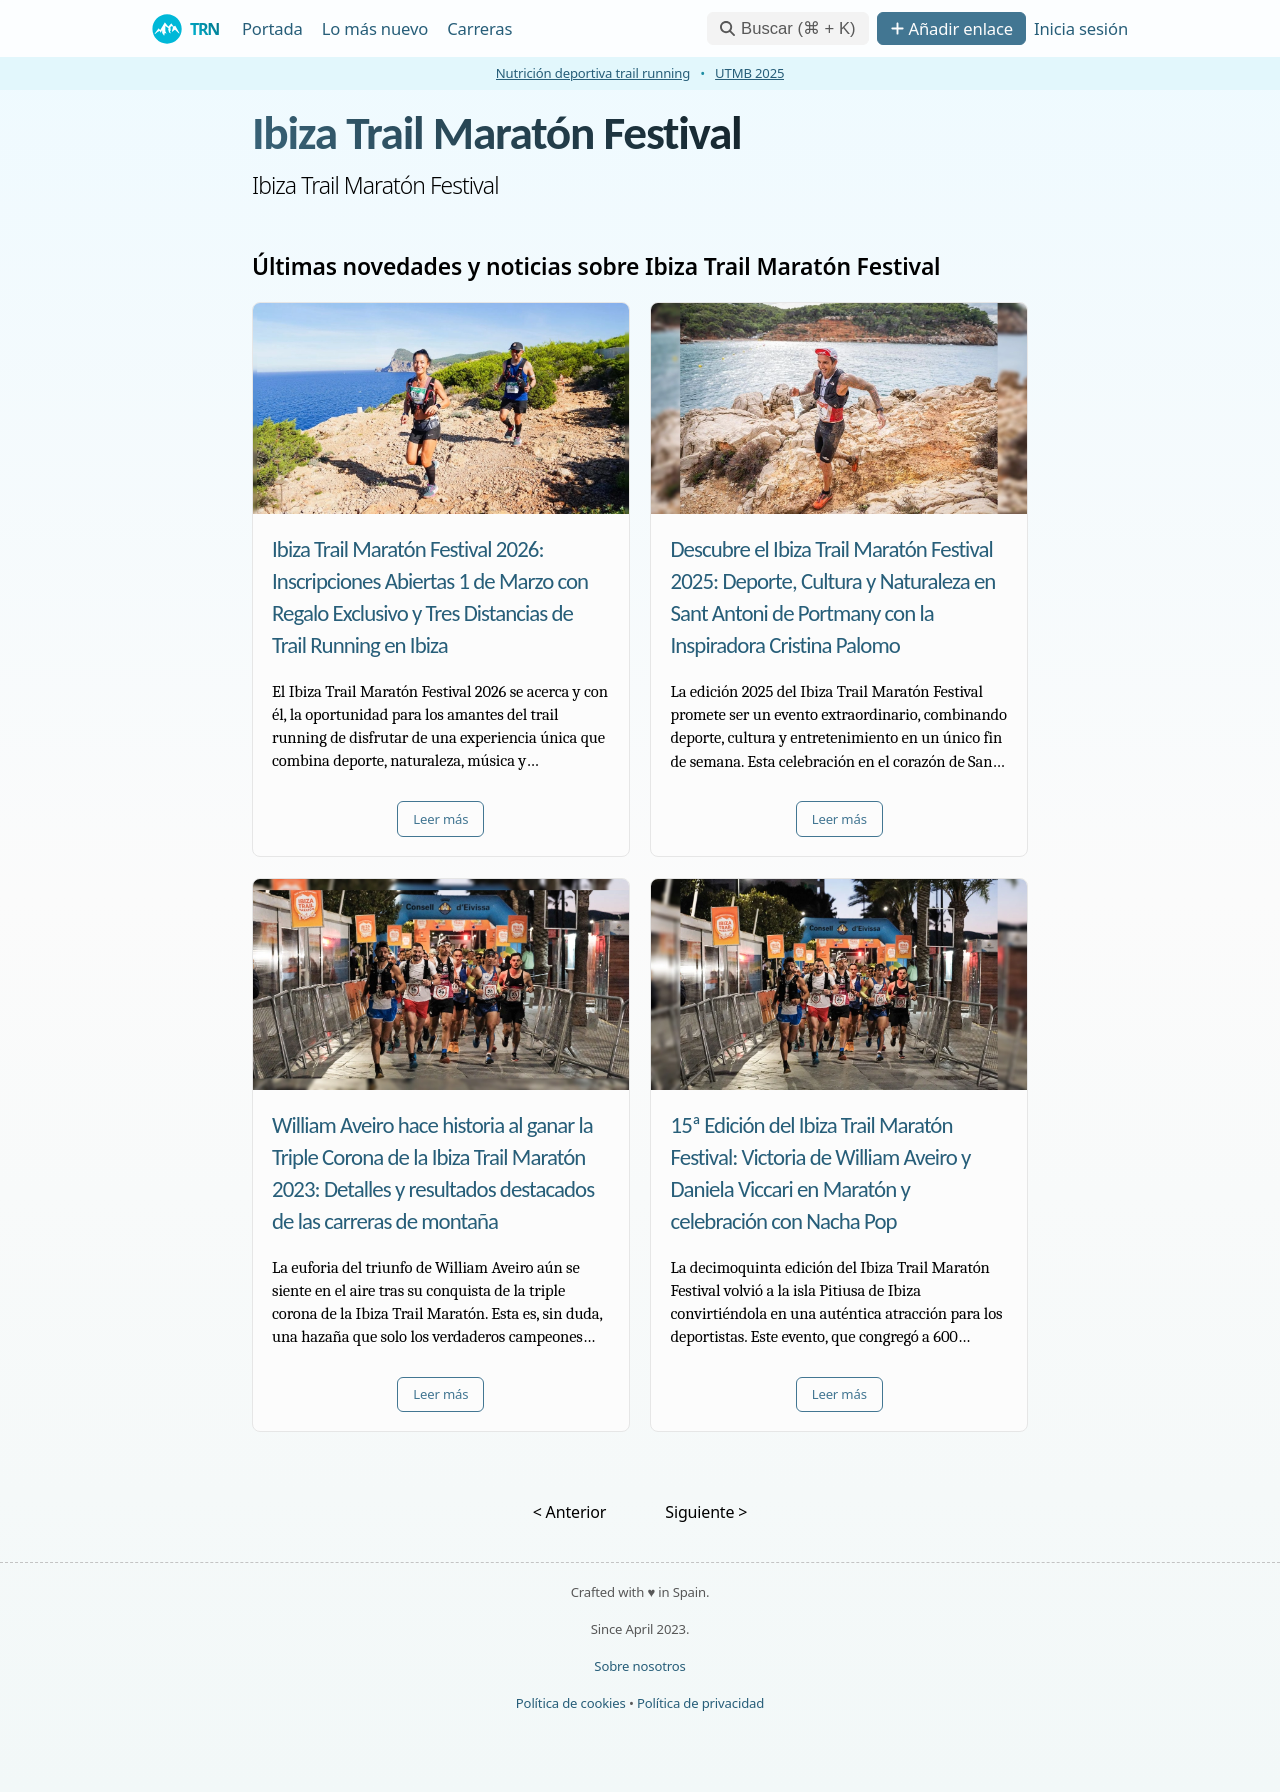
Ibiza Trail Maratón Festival (496, 133)
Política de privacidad (700, 1703)
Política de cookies (571, 1703)
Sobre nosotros (639, 1666)
